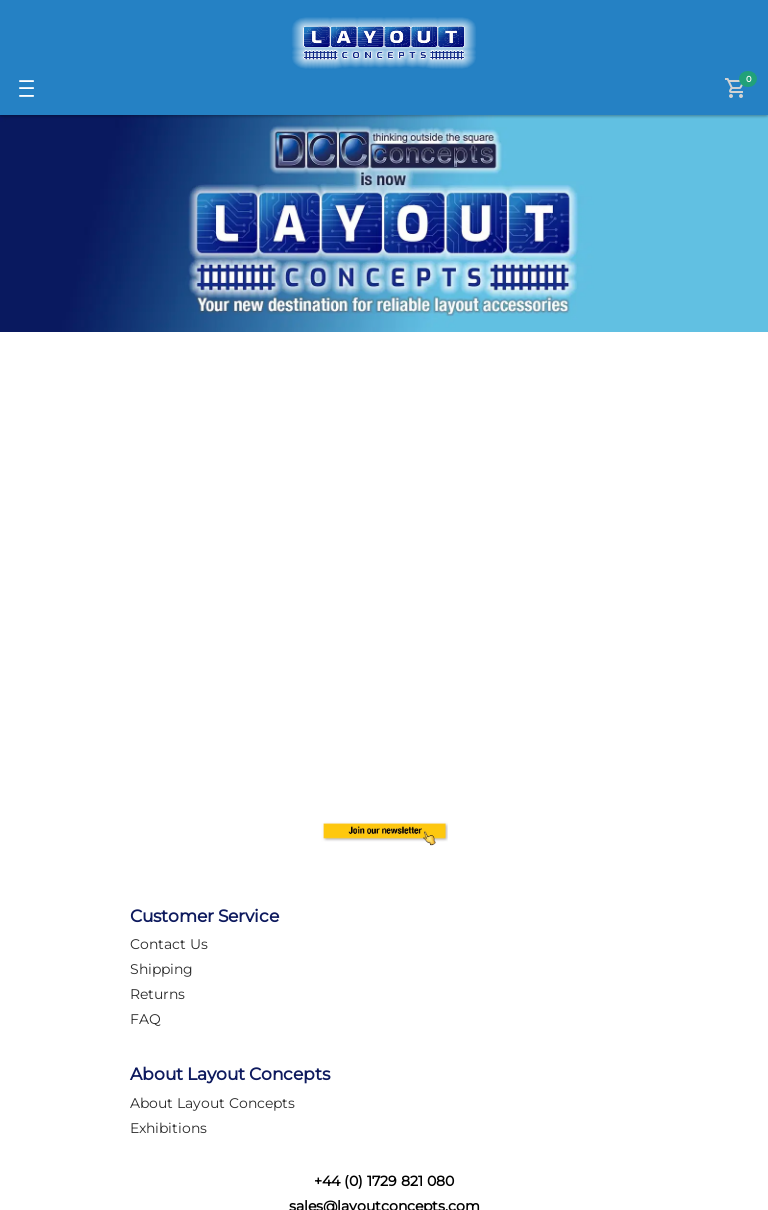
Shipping (161, 969)
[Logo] (384, 43)
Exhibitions (168, 1128)
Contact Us (169, 944)
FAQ (145, 1019)
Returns (157, 994)
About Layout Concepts (212, 1103)
